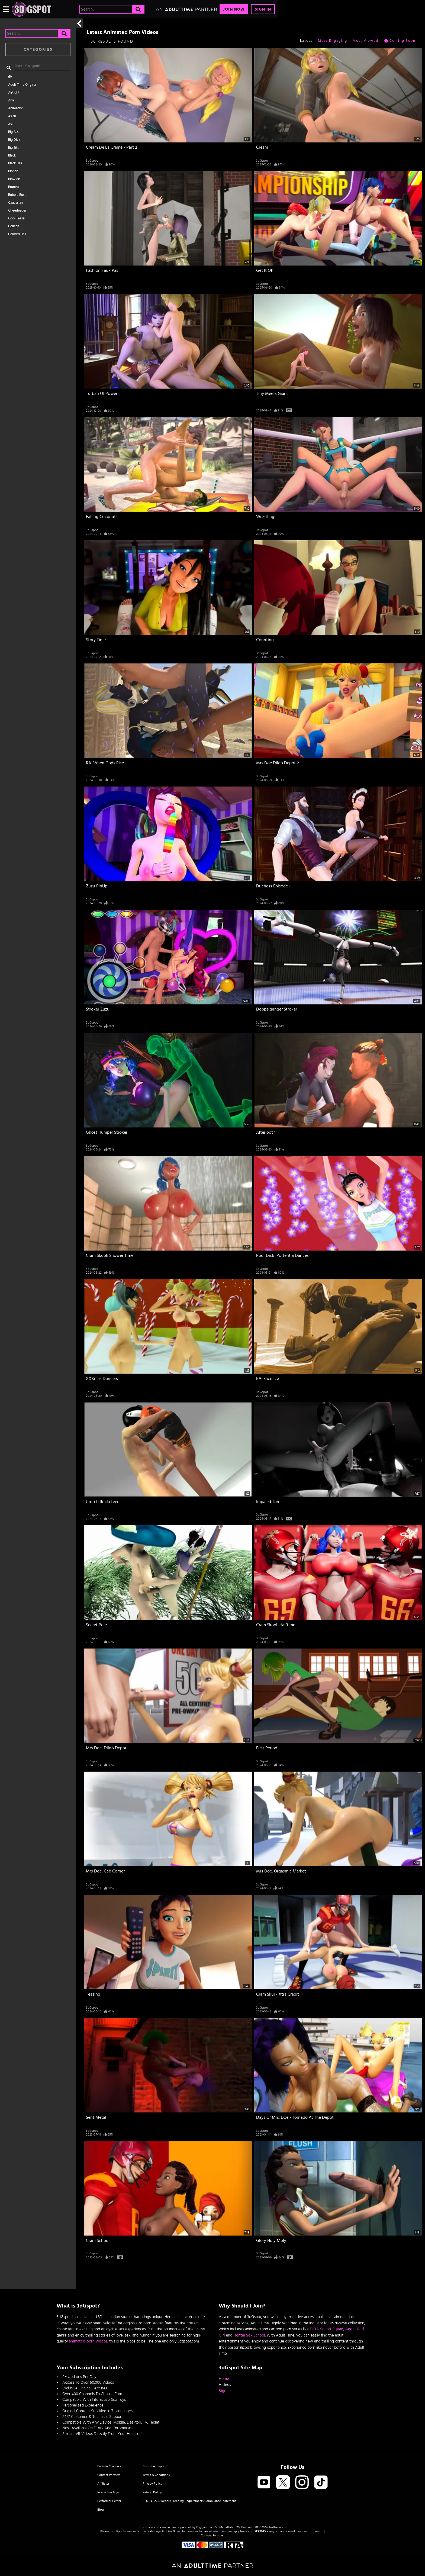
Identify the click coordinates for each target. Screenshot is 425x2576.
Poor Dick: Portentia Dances (282, 1255)
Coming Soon (400, 41)
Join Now (234, 9)
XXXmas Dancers (102, 1378)
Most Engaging (332, 41)
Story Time (96, 640)
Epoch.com (124, 2531)
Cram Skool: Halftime (275, 1625)
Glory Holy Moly (271, 2240)
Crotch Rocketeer (102, 1502)
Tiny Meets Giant (272, 393)
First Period (266, 1748)
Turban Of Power (101, 393)
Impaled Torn (268, 1502)
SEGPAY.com (264, 2531)
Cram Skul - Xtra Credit (277, 1994)
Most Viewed (365, 41)
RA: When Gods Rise (105, 763)
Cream (262, 147)
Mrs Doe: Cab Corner (105, 1871)
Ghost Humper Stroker (106, 1132)
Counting (265, 640)
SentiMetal (96, 2117)
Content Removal (212, 2535)
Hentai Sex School (249, 2335)
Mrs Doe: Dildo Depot (106, 1748)
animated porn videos (88, 2341)
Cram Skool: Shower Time (109, 1255)
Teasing (93, 1994)
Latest (306, 41)
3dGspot (92, 160)
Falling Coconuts (102, 516)
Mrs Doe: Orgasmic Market (281, 1871)
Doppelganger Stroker (276, 1009)
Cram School (98, 2240)
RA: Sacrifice (267, 1378)
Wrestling (265, 516)
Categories (38, 49)
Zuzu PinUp (96, 886)
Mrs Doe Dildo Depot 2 (277, 763)
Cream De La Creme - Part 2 (111, 147)
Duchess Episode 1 (273, 886)
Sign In (263, 9)
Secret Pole (96, 1625)
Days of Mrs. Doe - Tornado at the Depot (295, 2117)
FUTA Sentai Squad (326, 2329)
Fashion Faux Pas (102, 270)
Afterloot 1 (265, 1132)
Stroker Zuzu (98, 1009)
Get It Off (264, 270)
